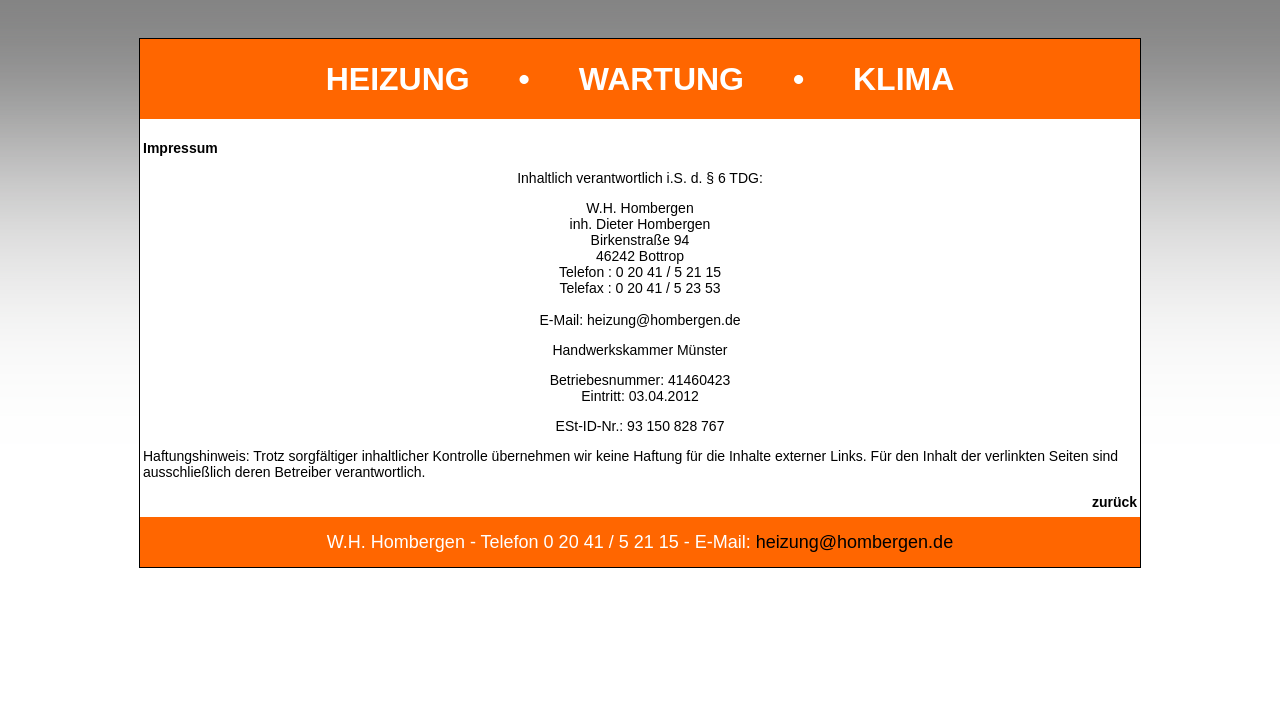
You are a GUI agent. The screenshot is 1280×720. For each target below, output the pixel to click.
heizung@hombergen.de (664, 320)
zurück (1114, 502)
